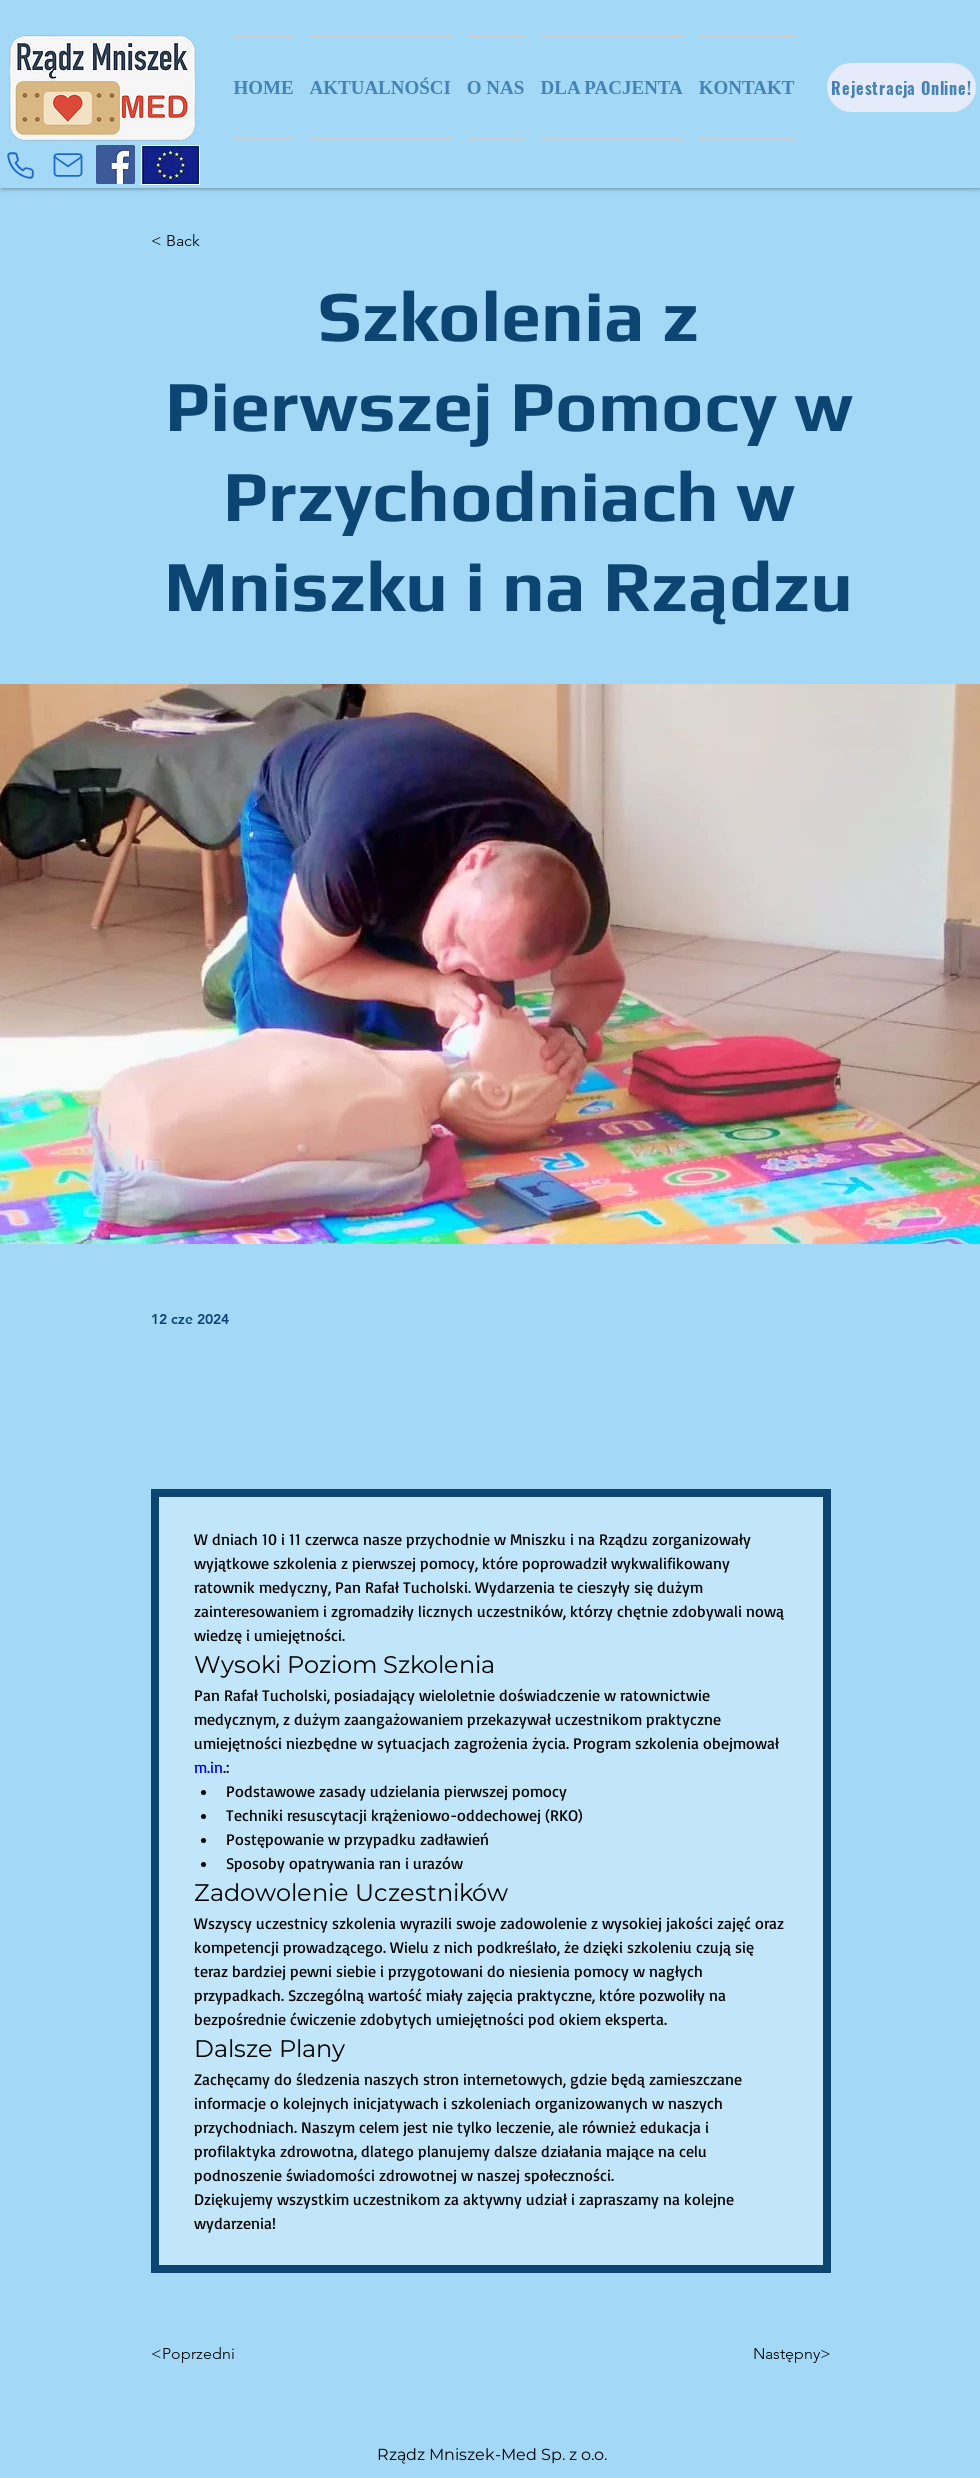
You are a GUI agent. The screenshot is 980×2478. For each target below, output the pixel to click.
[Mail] (68, 165)
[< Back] (217, 241)
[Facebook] (115, 164)
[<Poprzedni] (217, 2354)
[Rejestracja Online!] (901, 87)
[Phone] (20, 165)
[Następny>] (781, 2354)
